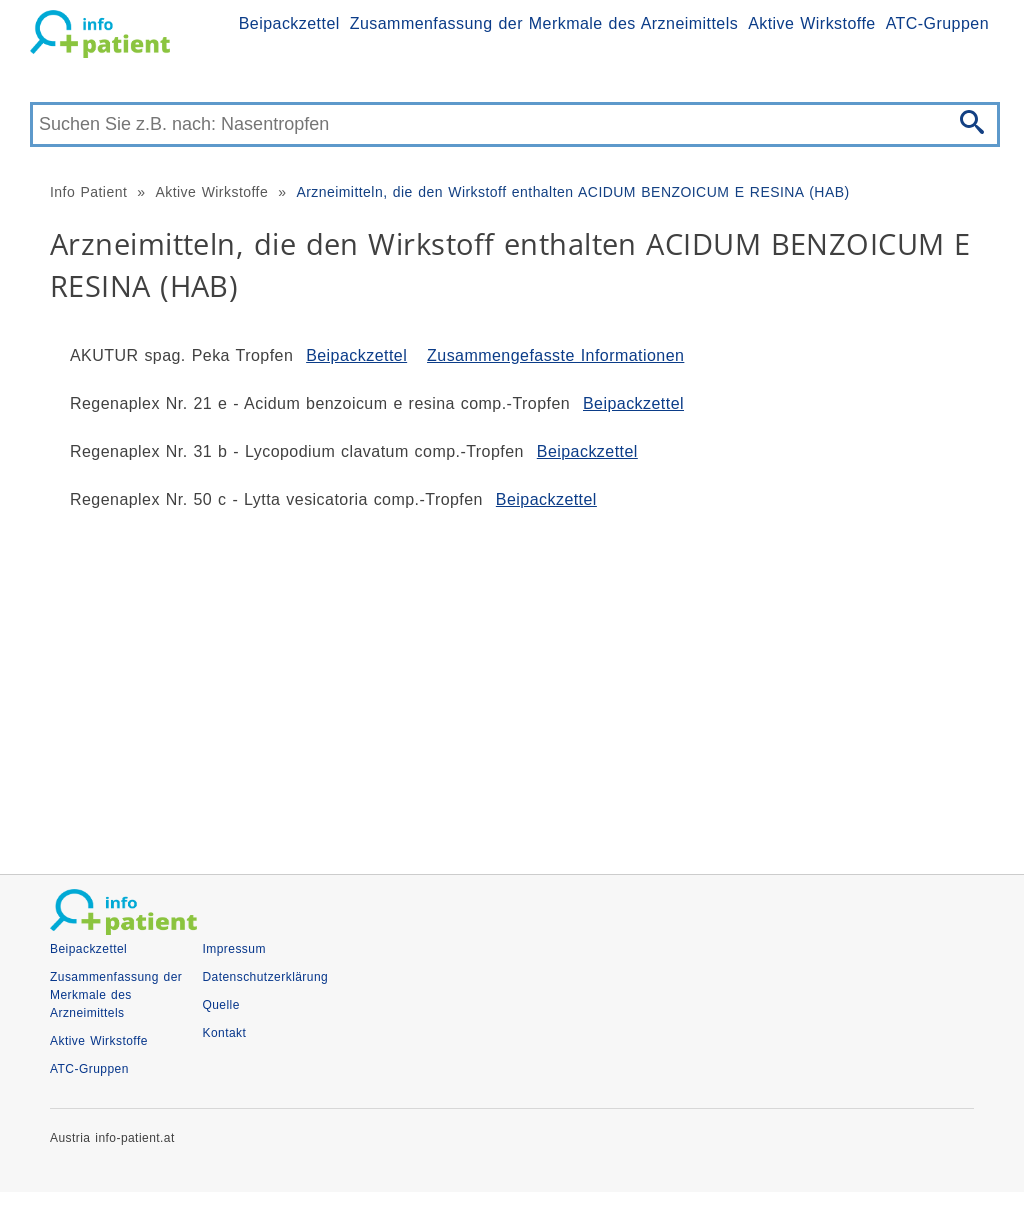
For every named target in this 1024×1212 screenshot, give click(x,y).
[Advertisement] (512, 684)
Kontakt (224, 1033)
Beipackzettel (289, 23)
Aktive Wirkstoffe (812, 23)
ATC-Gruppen (937, 23)
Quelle (220, 1005)
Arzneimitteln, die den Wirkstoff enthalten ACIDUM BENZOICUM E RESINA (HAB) (572, 192)
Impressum (233, 949)
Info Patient (88, 192)
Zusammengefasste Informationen (555, 355)
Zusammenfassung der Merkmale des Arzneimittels (544, 23)
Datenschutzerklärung (265, 977)
